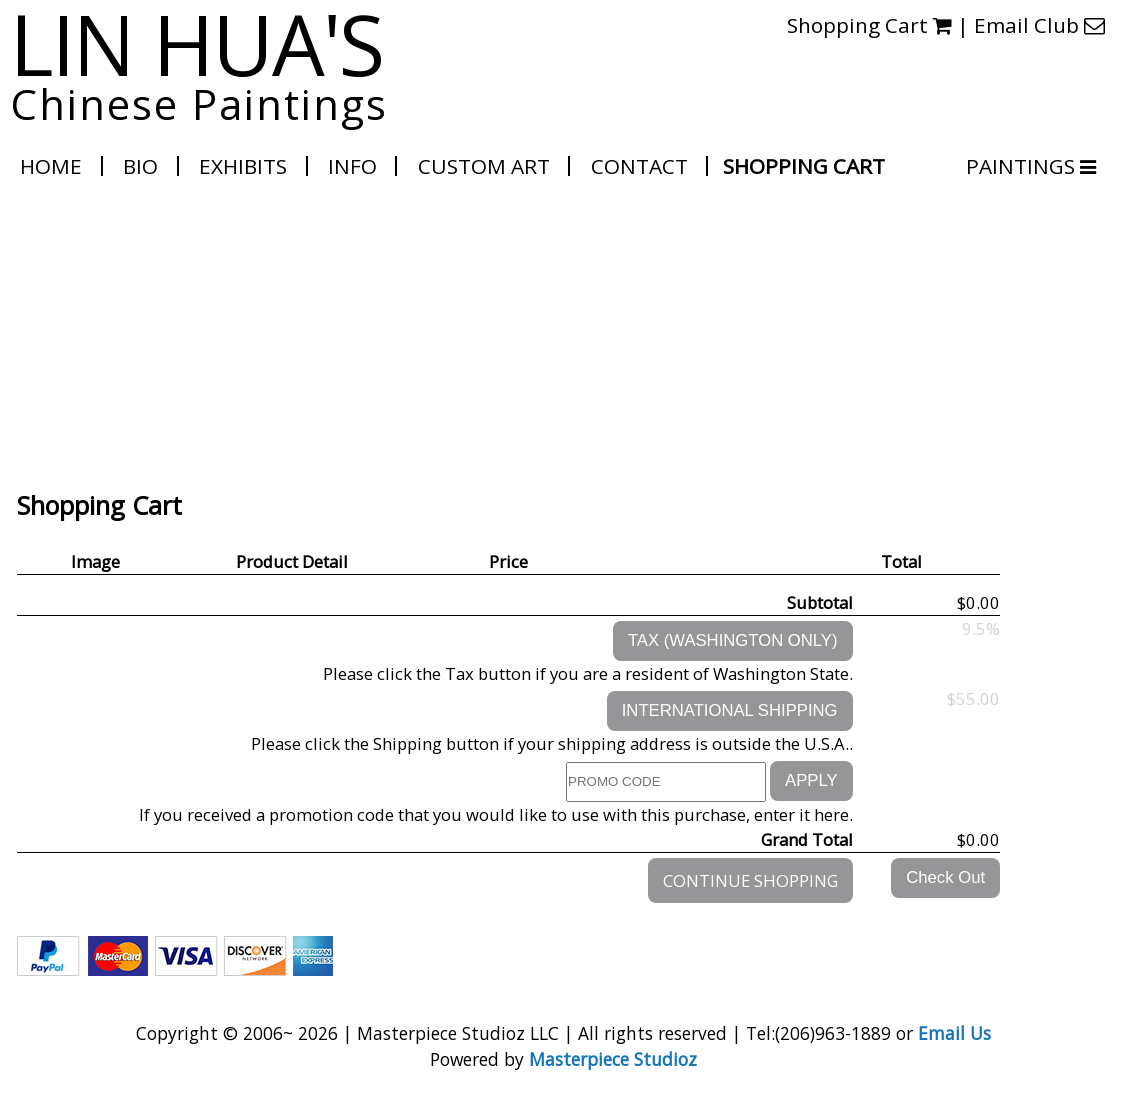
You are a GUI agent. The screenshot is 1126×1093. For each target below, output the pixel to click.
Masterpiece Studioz (613, 1059)
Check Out (945, 877)
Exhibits (243, 166)
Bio (140, 166)
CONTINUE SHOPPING (750, 880)
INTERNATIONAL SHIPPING (730, 710)
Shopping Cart (804, 166)
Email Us (954, 1033)
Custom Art (484, 166)
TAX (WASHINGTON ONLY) (733, 640)
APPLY (811, 780)
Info (352, 166)
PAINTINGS (1021, 166)
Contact (639, 166)
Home (51, 166)
